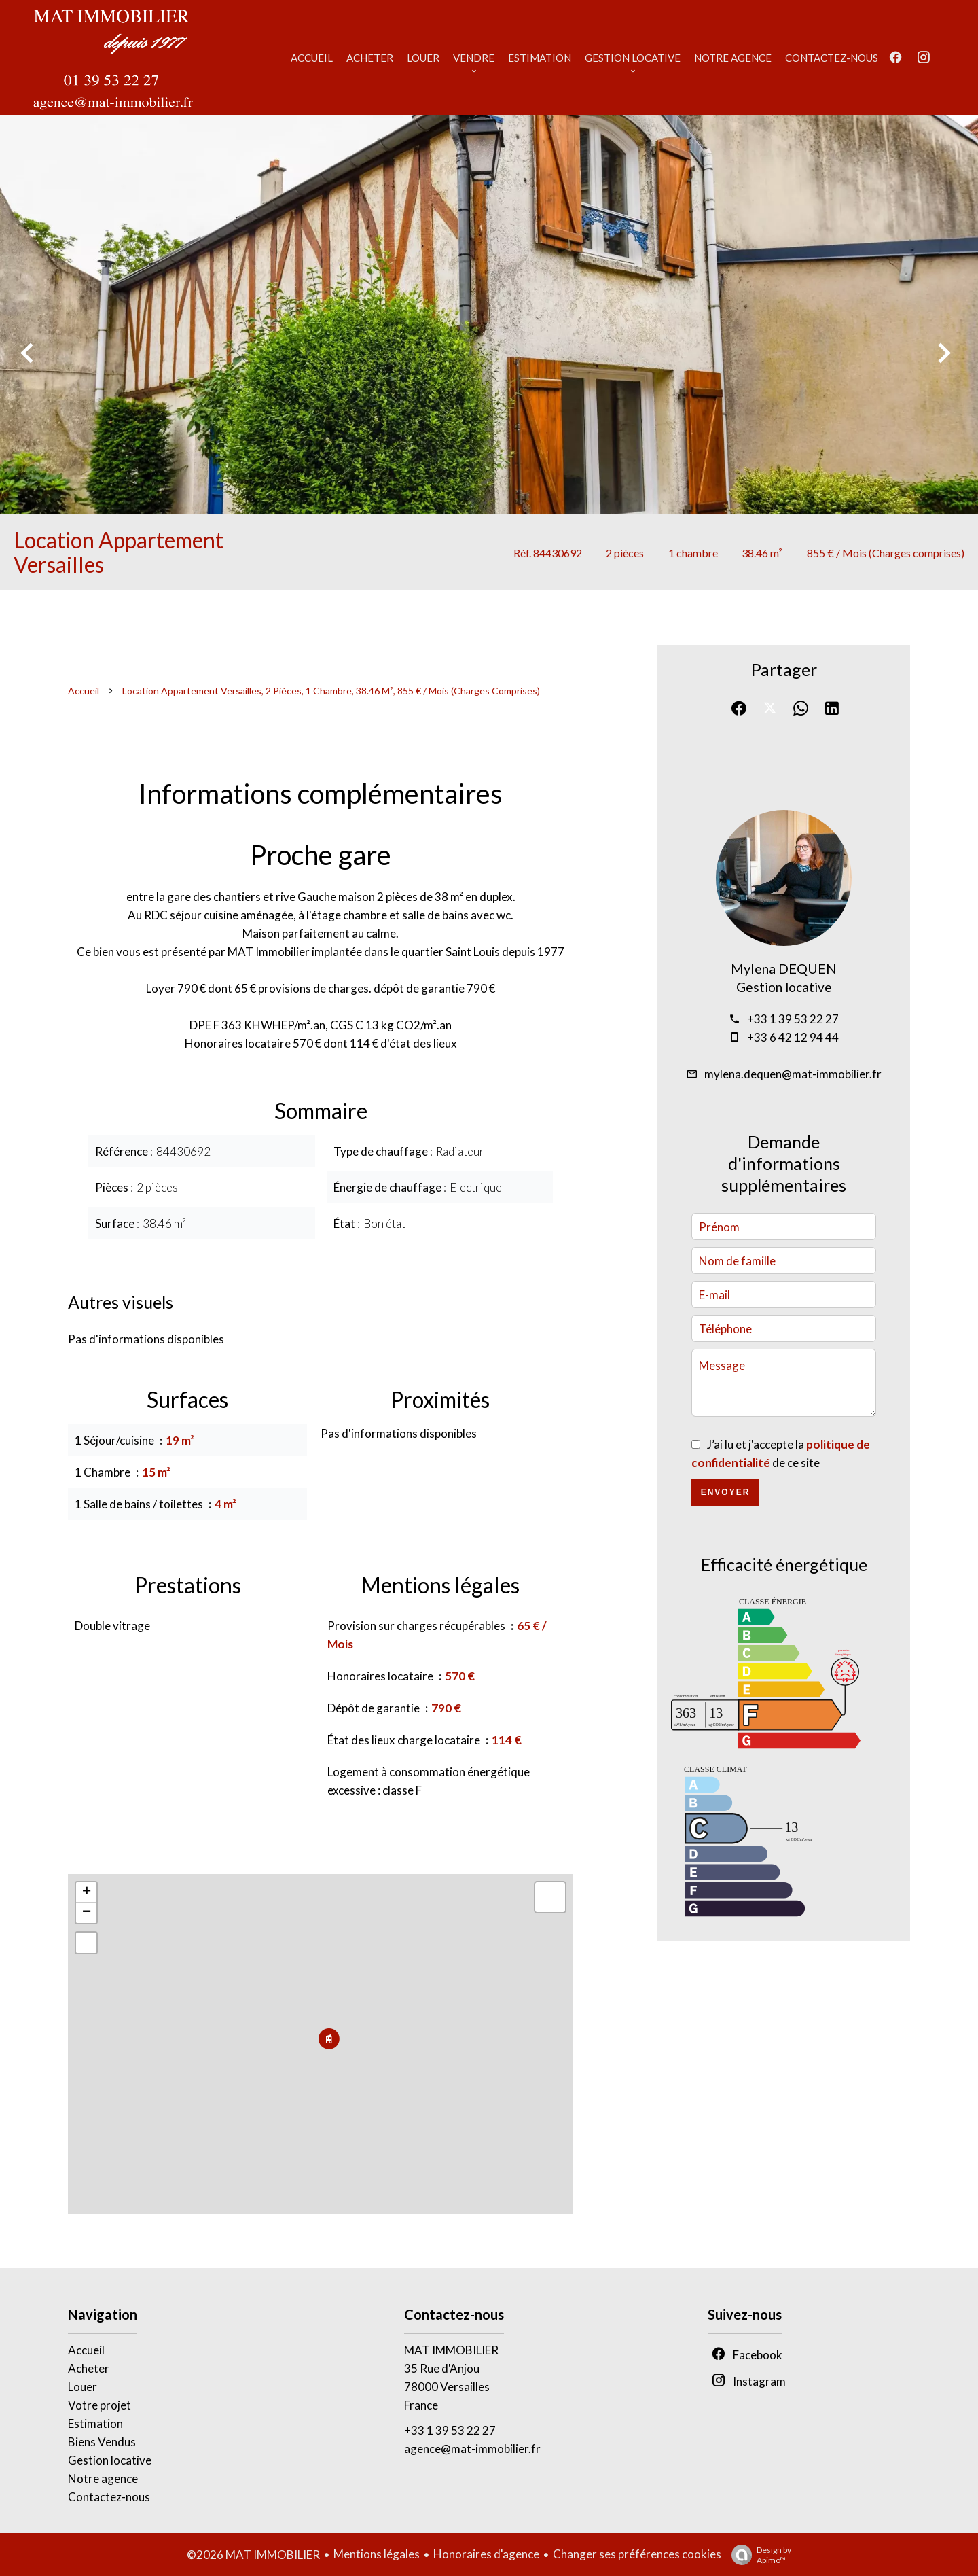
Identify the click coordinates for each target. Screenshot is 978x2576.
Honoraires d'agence (486, 2554)
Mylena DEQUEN (784, 968)
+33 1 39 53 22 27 (793, 1019)
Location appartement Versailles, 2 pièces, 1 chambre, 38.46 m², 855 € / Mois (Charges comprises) (331, 690)
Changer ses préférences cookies (637, 2554)
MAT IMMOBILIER (451, 2350)
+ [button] (86, 1892)
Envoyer (725, 1492)
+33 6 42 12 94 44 (793, 1037)
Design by (758, 2555)
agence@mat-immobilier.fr (472, 2448)
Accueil (83, 690)
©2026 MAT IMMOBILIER (253, 2554)
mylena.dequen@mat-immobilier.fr (793, 1074)
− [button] (86, 1913)
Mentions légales (376, 2554)
